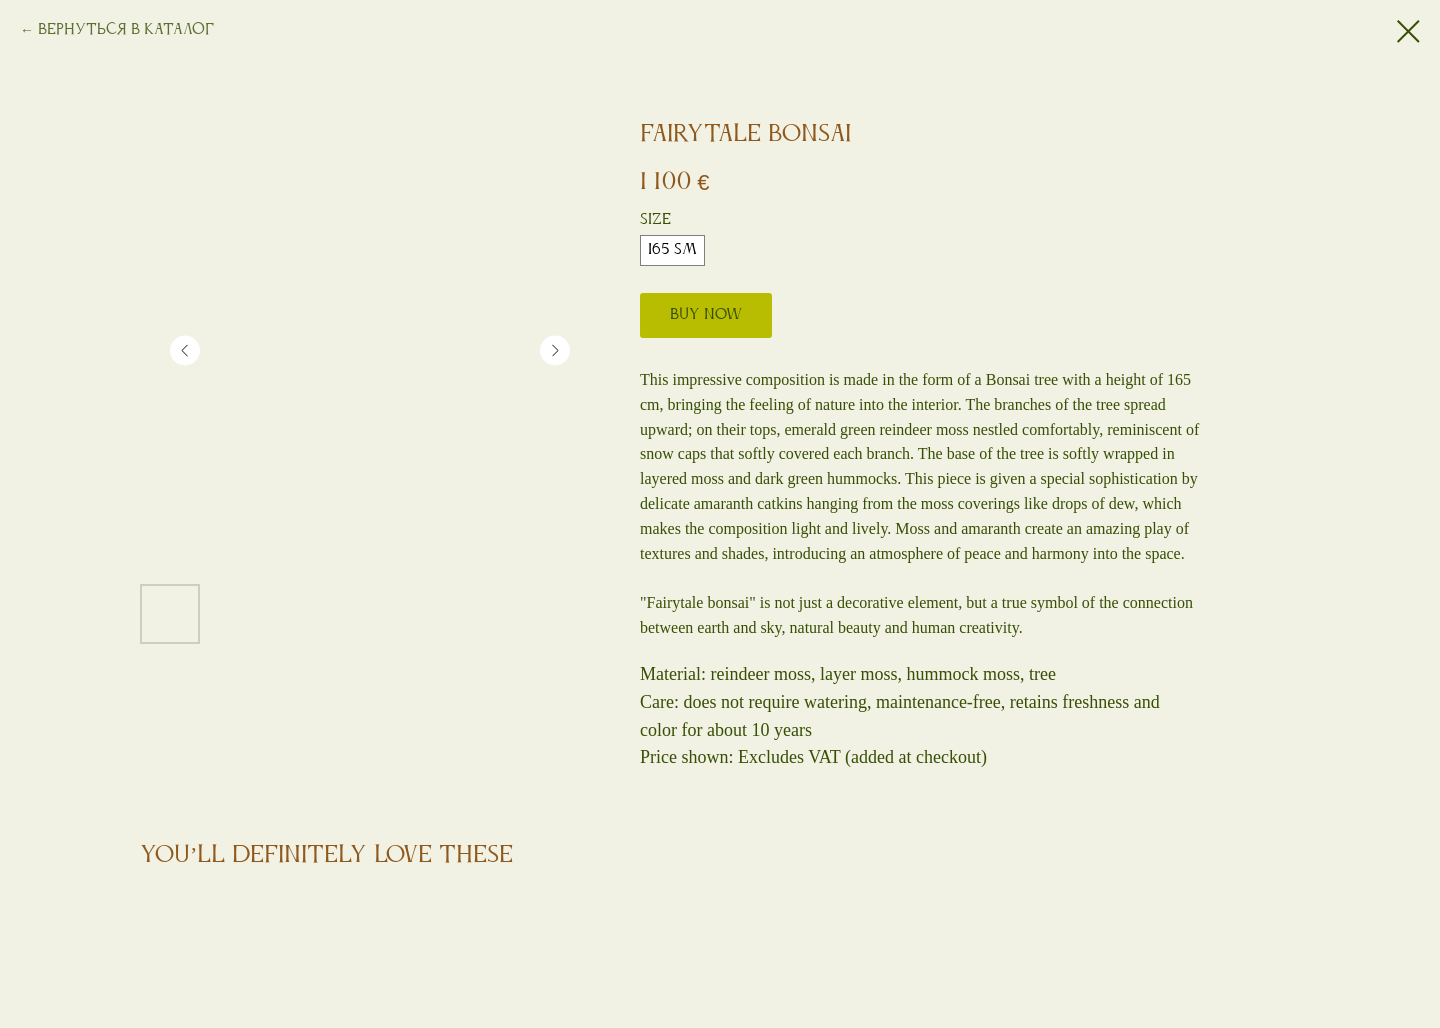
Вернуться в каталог (126, 30)
